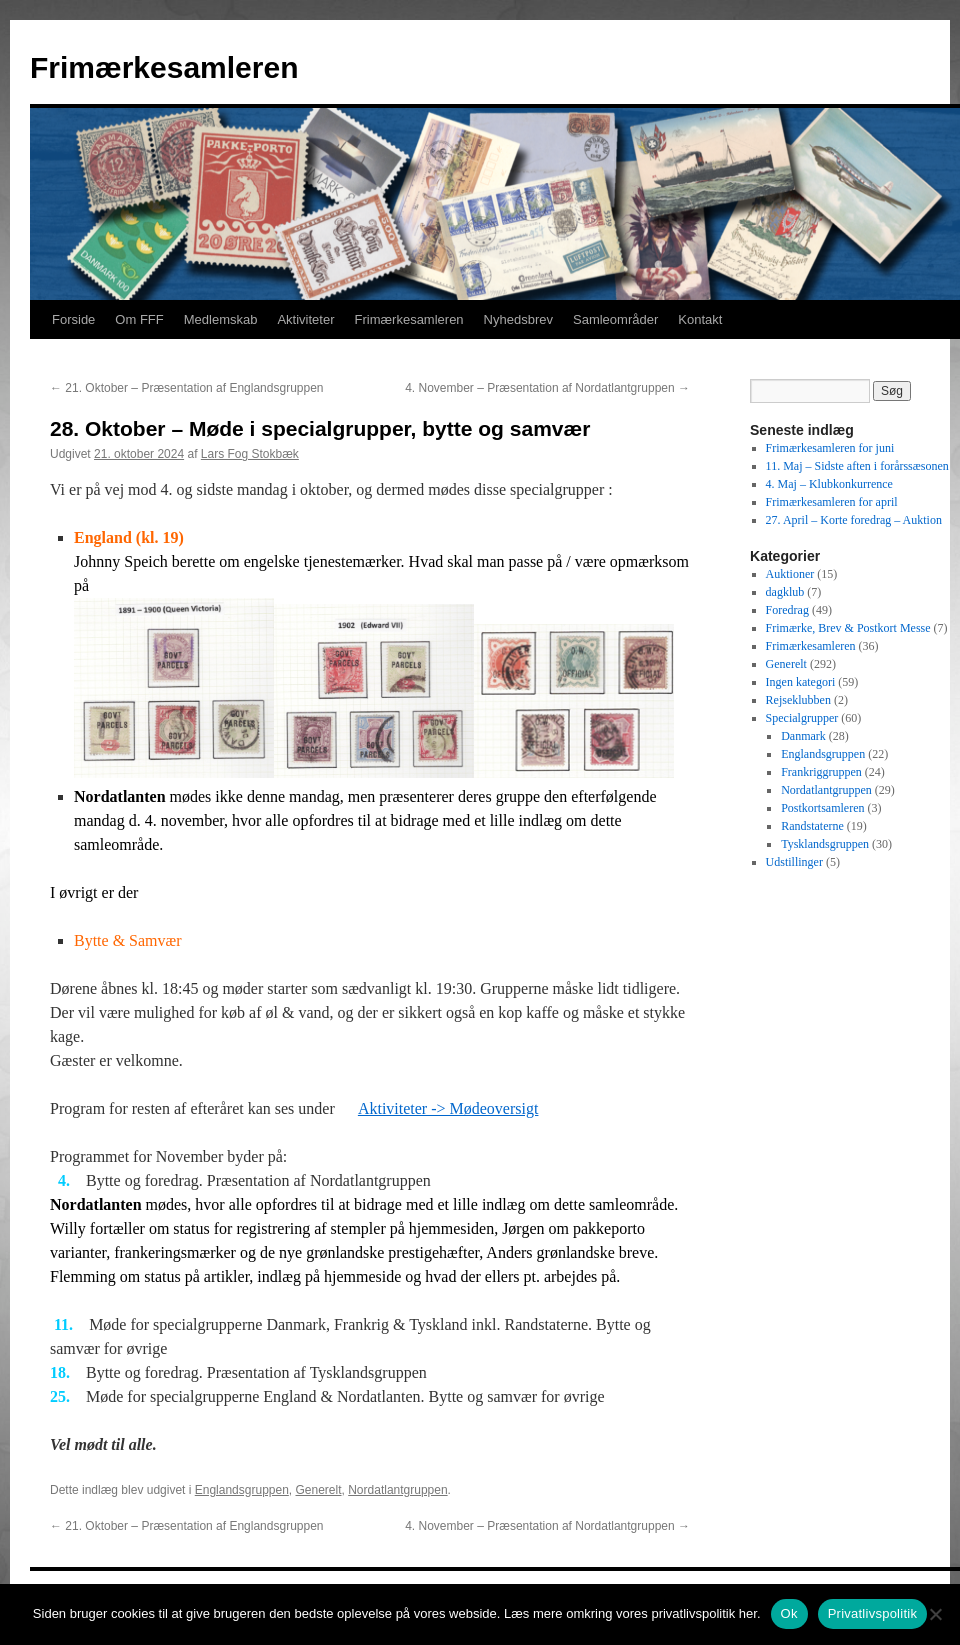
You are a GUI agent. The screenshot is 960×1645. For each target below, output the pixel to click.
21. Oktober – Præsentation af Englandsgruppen (187, 388)
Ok (789, 1613)
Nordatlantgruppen (397, 1490)
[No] (935, 1614)
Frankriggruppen (821, 772)
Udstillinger (794, 862)
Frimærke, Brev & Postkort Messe (848, 628)
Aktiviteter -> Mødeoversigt (448, 1108)
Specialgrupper (802, 718)
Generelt (319, 1490)
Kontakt (700, 319)
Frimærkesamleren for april (832, 502)
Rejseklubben (798, 700)
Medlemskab (221, 319)
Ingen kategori (801, 682)
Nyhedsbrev (518, 319)
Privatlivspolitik (873, 1613)
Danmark (803, 736)
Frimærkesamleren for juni (830, 448)
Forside (73, 319)
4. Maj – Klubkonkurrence (829, 484)
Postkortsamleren (822, 808)
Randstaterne (812, 826)
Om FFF (139, 319)
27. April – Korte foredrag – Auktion (854, 520)
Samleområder (615, 319)
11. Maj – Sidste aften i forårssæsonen (857, 466)
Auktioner (790, 574)
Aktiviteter (305, 319)
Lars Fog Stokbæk (250, 454)
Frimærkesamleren (164, 67)
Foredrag (787, 610)
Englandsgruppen (242, 1490)
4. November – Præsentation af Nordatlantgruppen (547, 388)
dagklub (785, 592)
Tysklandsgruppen (825, 844)
